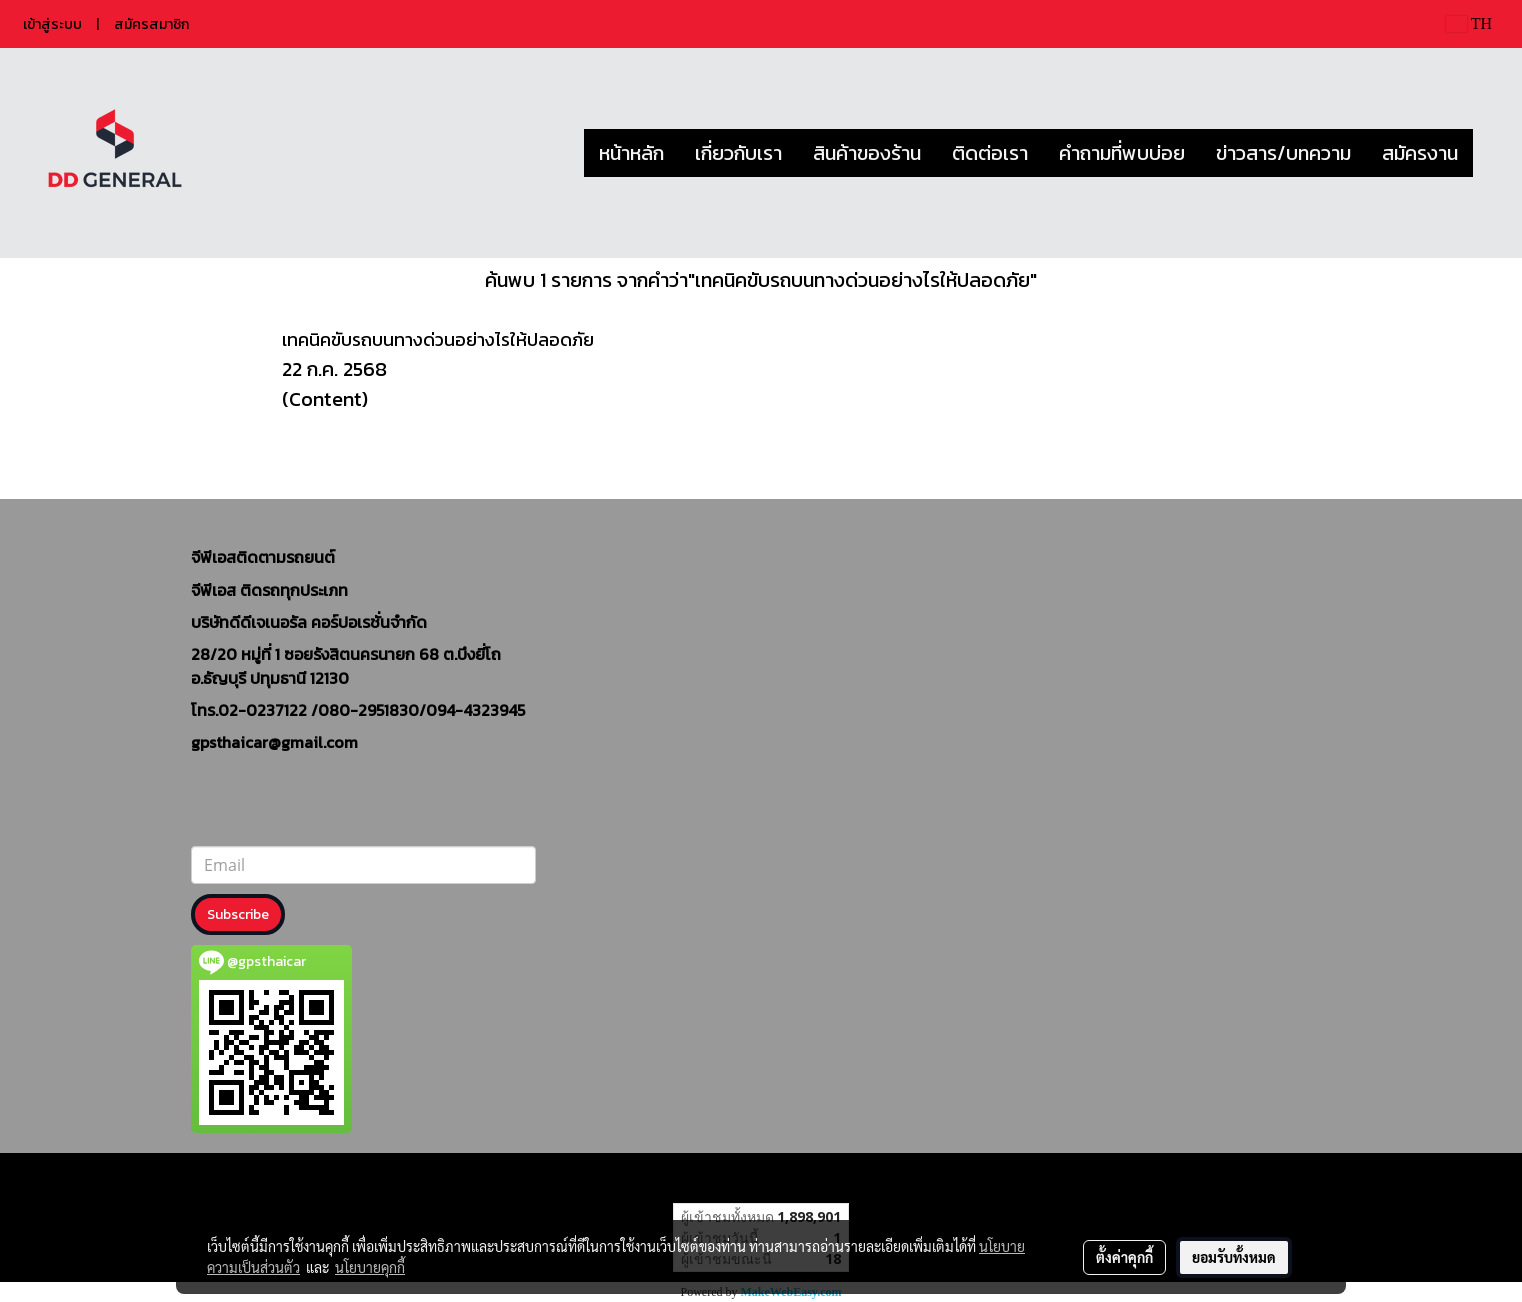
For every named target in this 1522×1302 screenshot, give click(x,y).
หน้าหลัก (631, 153)
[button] (1491, 153)
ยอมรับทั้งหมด (1234, 1257)
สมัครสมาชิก (151, 24)
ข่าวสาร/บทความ (1283, 153)
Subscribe (238, 914)
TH (1469, 23)
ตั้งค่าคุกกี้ (1124, 1257)
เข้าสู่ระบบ (52, 24)
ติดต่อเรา (990, 153)
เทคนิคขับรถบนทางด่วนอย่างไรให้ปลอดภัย (438, 339)
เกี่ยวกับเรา (738, 153)
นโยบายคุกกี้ (370, 1267)
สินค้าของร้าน (867, 153)
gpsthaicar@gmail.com (274, 742)
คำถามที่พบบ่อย (1122, 153)
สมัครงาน (1420, 153)
